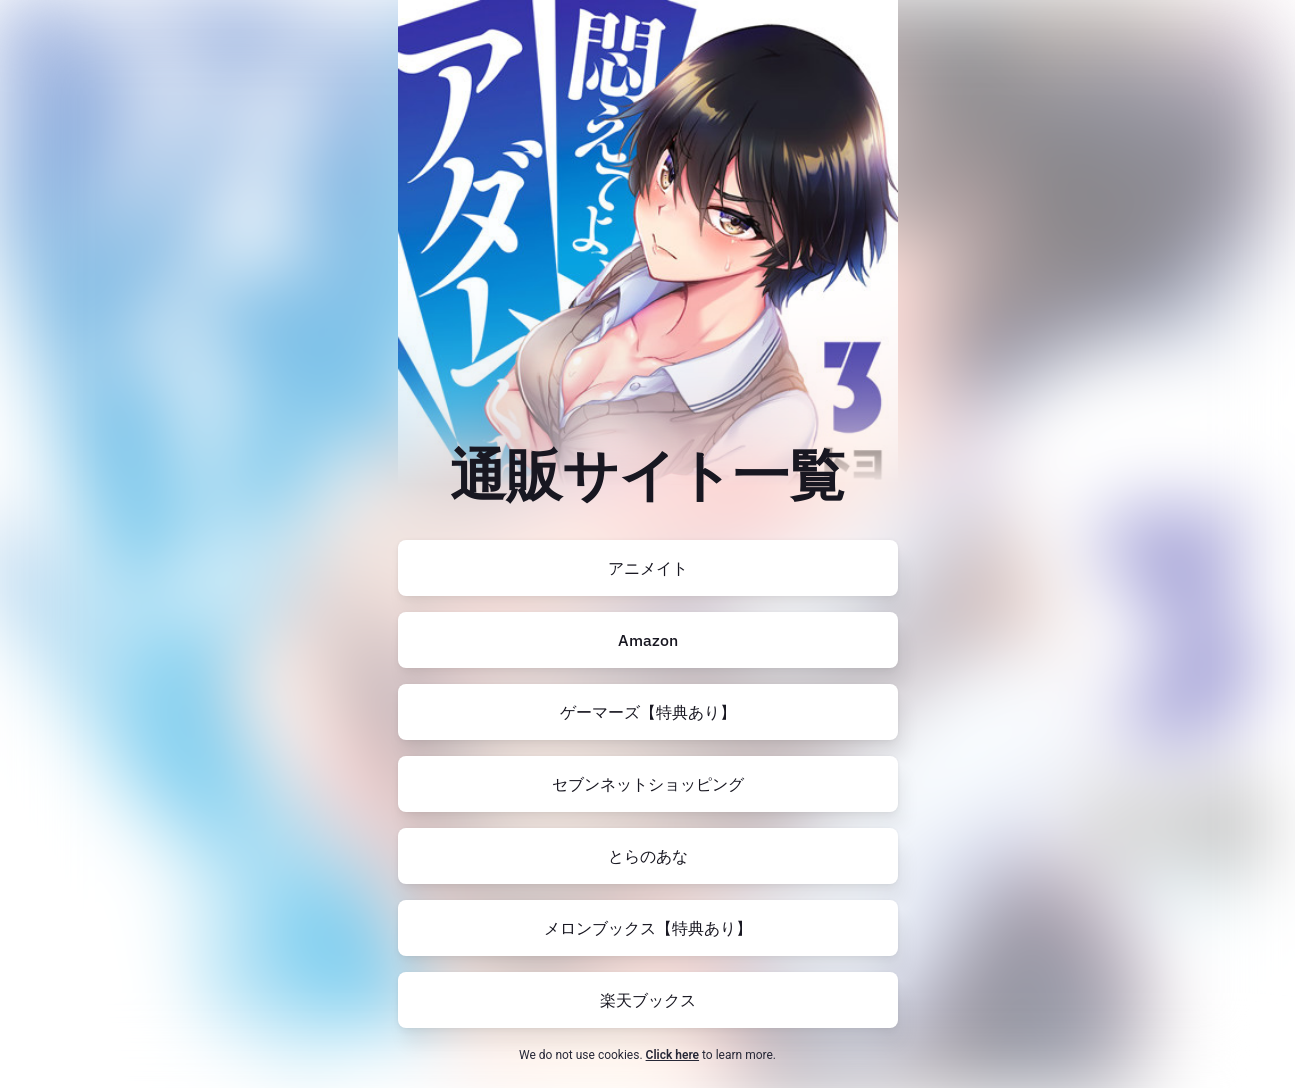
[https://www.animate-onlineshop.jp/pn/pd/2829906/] (648, 568)
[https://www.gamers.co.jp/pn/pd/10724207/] (648, 712)
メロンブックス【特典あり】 (648, 928)
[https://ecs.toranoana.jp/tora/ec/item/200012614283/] (648, 856)
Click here (672, 1055)
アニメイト (648, 568)
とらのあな (648, 856)
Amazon (648, 640)
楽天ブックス (648, 1000)
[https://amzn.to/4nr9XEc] (648, 640)
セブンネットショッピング (648, 784)
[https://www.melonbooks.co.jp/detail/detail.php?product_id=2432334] (648, 928)
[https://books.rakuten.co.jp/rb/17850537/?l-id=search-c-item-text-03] (648, 1000)
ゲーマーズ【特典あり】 (648, 712)
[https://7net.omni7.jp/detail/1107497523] (648, 784)
